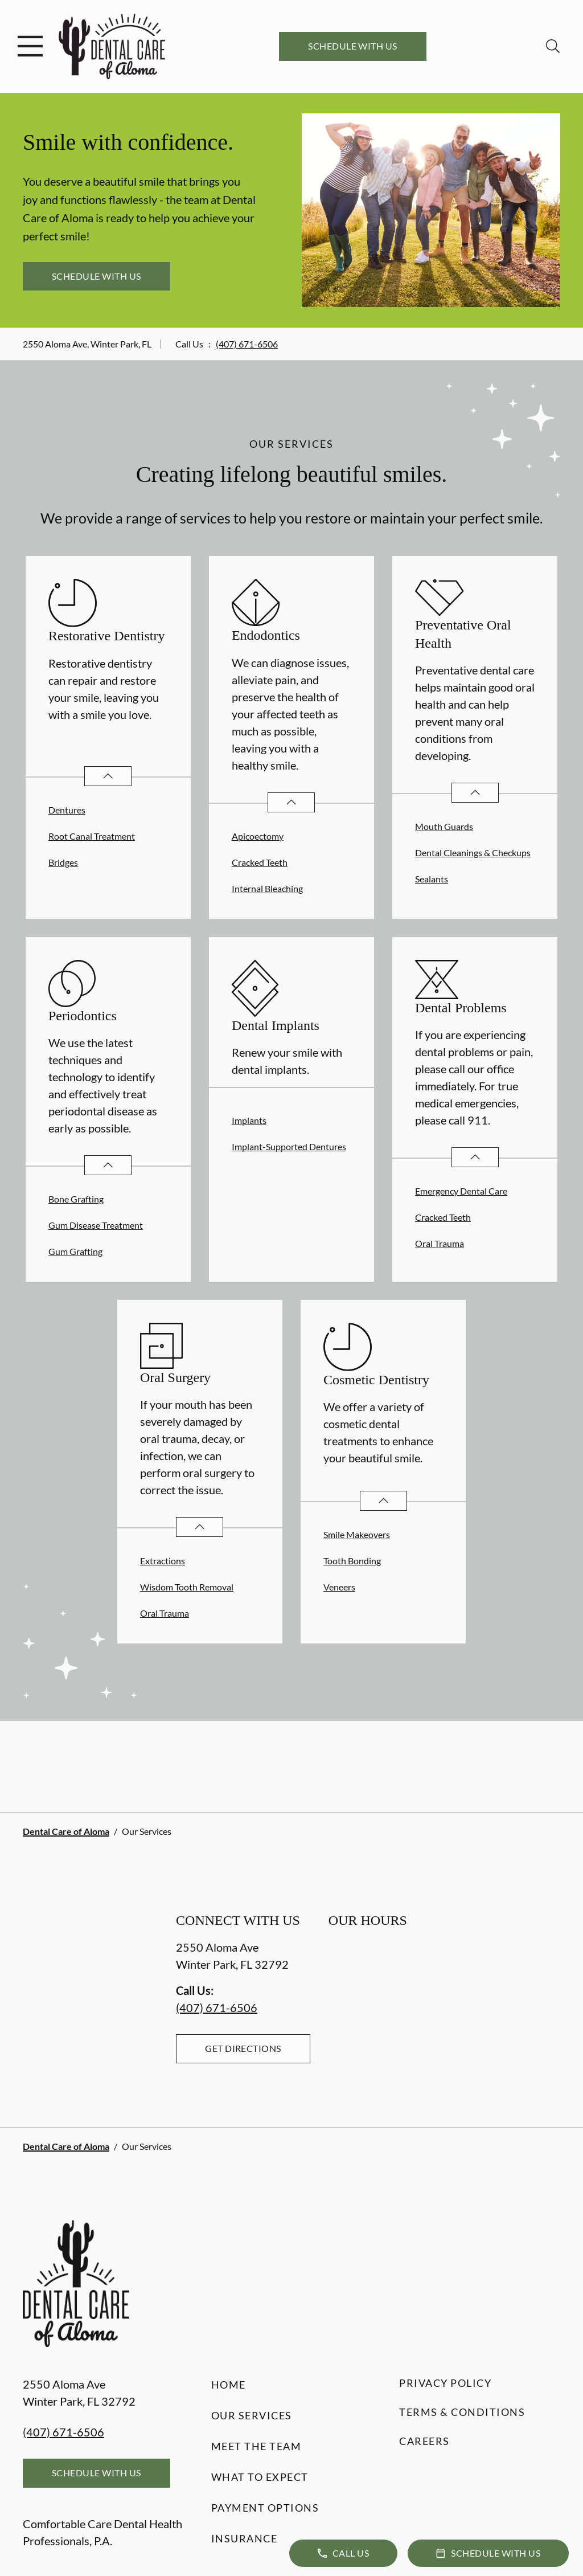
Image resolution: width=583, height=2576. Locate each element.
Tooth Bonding (352, 1560)
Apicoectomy (258, 836)
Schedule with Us (352, 45)
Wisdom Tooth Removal (186, 1586)
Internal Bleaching (267, 888)
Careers (424, 2441)
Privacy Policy (445, 2383)
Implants (249, 1120)
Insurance (244, 2538)
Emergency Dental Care (461, 1190)
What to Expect (260, 2477)
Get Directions (243, 2048)
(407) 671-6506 (247, 343)
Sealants (431, 878)
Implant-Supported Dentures (289, 1146)
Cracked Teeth (260, 862)
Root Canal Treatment (91, 836)
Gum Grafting (75, 1251)
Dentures (66, 809)
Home (228, 2384)
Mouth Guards (444, 826)
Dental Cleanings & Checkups (473, 852)
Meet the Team (256, 2446)
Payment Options (265, 2507)
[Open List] (108, 776)
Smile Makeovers (356, 1534)
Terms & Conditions (462, 2412)
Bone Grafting (76, 1198)
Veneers (339, 1586)
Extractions (162, 1560)
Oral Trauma (439, 1243)
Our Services (251, 2415)
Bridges (63, 862)
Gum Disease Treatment (95, 1225)
